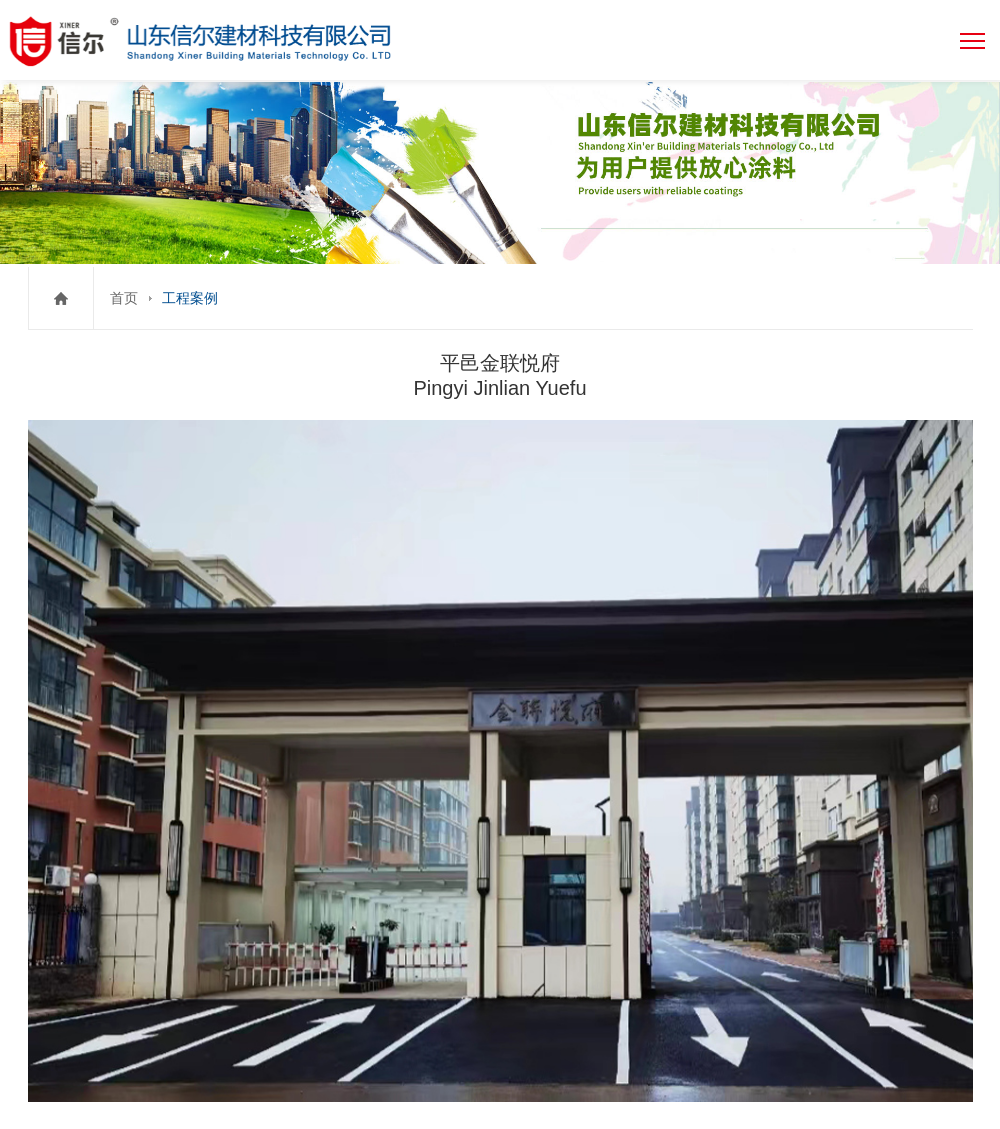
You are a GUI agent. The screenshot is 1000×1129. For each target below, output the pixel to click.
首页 (124, 298)
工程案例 (190, 298)
